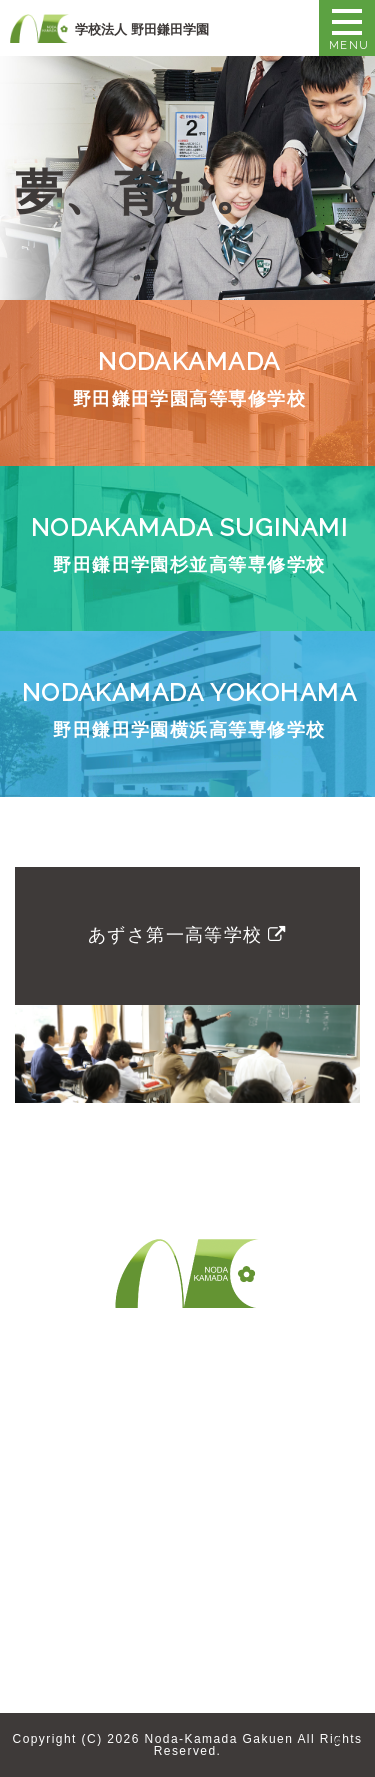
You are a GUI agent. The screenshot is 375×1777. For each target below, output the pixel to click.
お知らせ (53, 1656)
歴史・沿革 (60, 1471)
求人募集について (84, 1623)
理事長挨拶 (60, 1448)
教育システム (68, 1494)
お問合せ (222, 1415)
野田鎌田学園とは (84, 1415)
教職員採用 (229, 1448)
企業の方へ (60, 1590)
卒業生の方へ (68, 1557)
